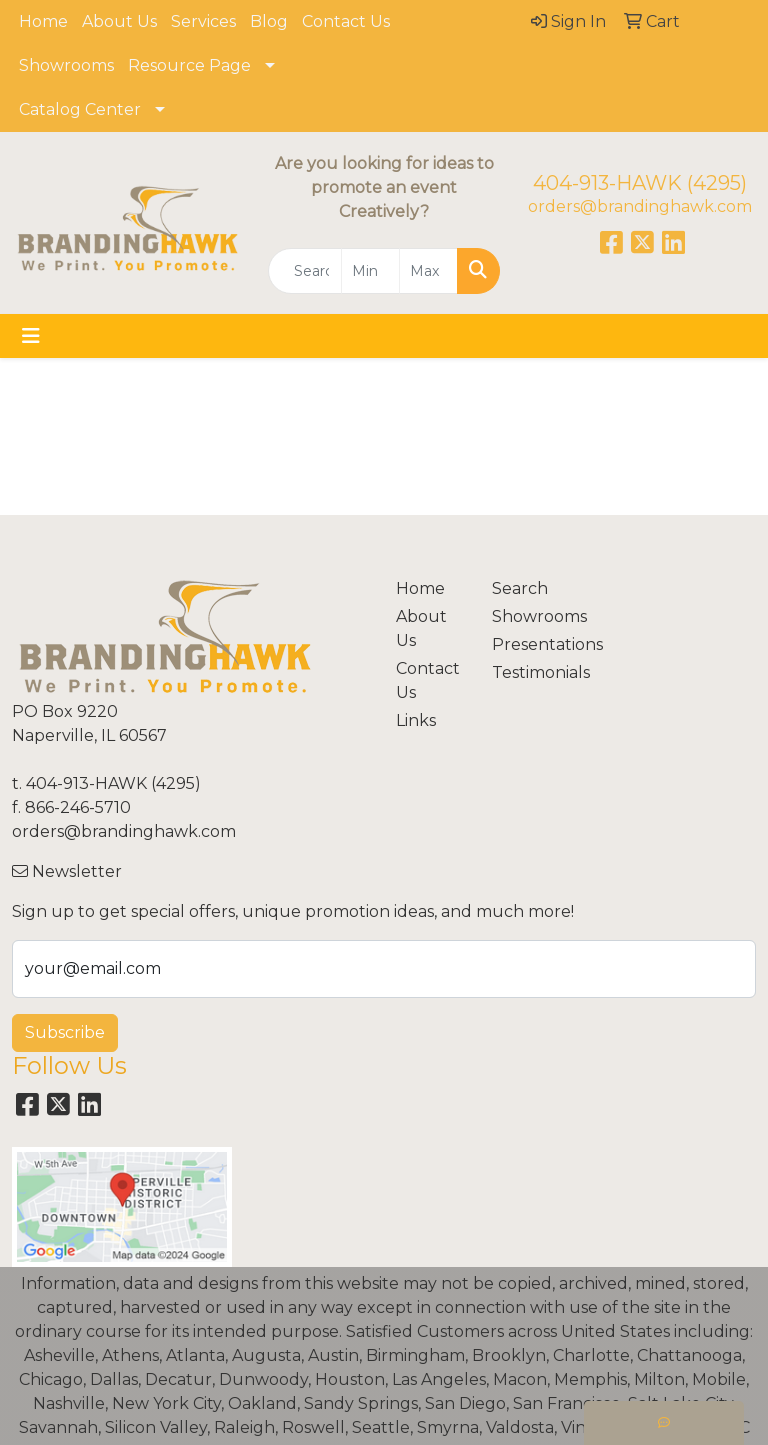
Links (416, 720)
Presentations (528, 644)
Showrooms (66, 65)
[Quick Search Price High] (428, 271)
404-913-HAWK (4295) (640, 183)
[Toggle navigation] (31, 336)
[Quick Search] (305, 271)
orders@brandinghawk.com (640, 206)
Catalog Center (80, 109)
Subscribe (65, 1032)
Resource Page (189, 65)
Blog (269, 21)
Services (203, 21)
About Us (119, 21)
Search (520, 588)
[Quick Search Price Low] (370, 271)
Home (43, 21)
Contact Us (346, 21)
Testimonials (528, 672)
